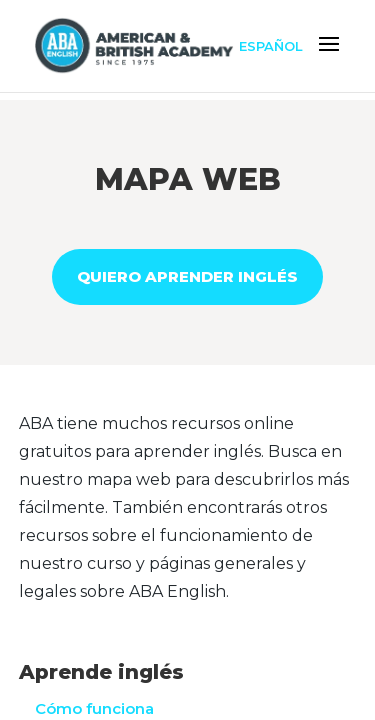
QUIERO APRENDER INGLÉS (187, 276)
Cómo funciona (94, 708)
